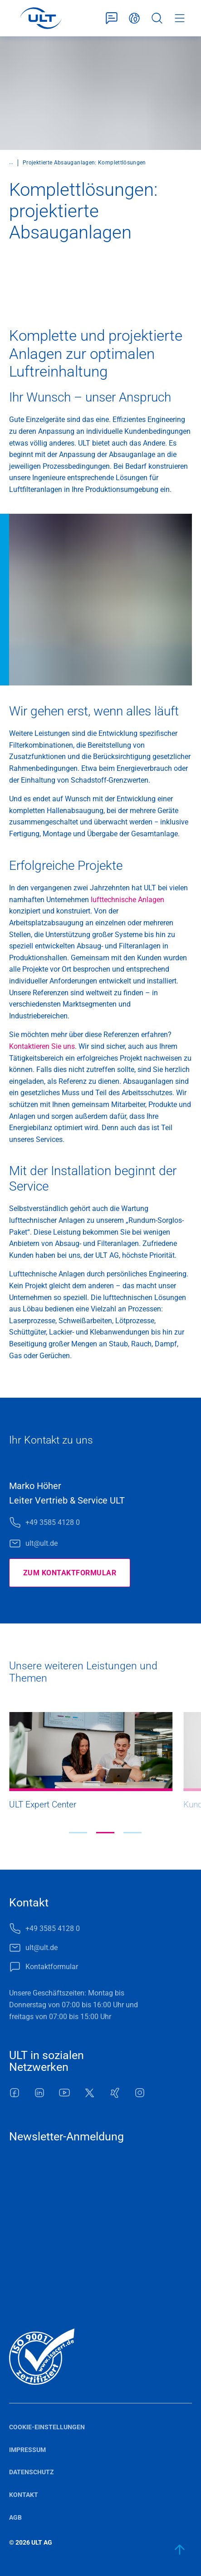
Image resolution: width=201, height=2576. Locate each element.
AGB (15, 2517)
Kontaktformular (111, 18)
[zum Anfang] (180, 2549)
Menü (179, 18)
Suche (157, 18)
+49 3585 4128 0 (52, 1522)
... (11, 162)
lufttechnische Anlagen (127, 899)
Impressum (27, 2449)
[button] (78, 1832)
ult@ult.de (41, 1543)
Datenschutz (31, 2472)
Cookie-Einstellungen (47, 2427)
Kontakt (23, 2494)
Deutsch (134, 18)
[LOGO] (41, 18)
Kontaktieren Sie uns (42, 1046)
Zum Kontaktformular (69, 1572)
